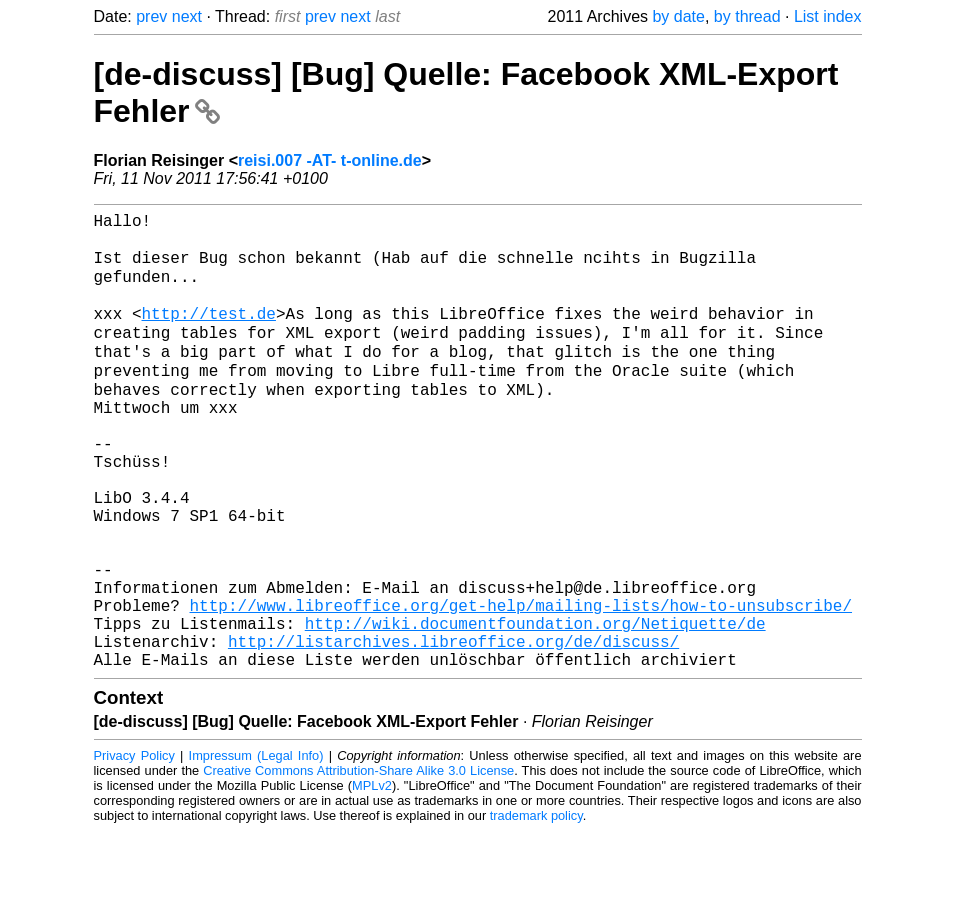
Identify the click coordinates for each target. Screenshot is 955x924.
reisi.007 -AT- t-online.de (330, 160)
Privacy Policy (134, 848)
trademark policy (536, 908)
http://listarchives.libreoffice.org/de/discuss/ (453, 730)
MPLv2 (372, 878)
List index (828, 16)
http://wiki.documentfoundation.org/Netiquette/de (535, 708)
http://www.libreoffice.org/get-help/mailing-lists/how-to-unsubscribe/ (521, 686)
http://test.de (209, 334)
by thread (747, 16)
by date (678, 16)
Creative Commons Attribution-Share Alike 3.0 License (358, 863)
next (187, 16)
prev (151, 16)
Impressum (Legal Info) (256, 848)
